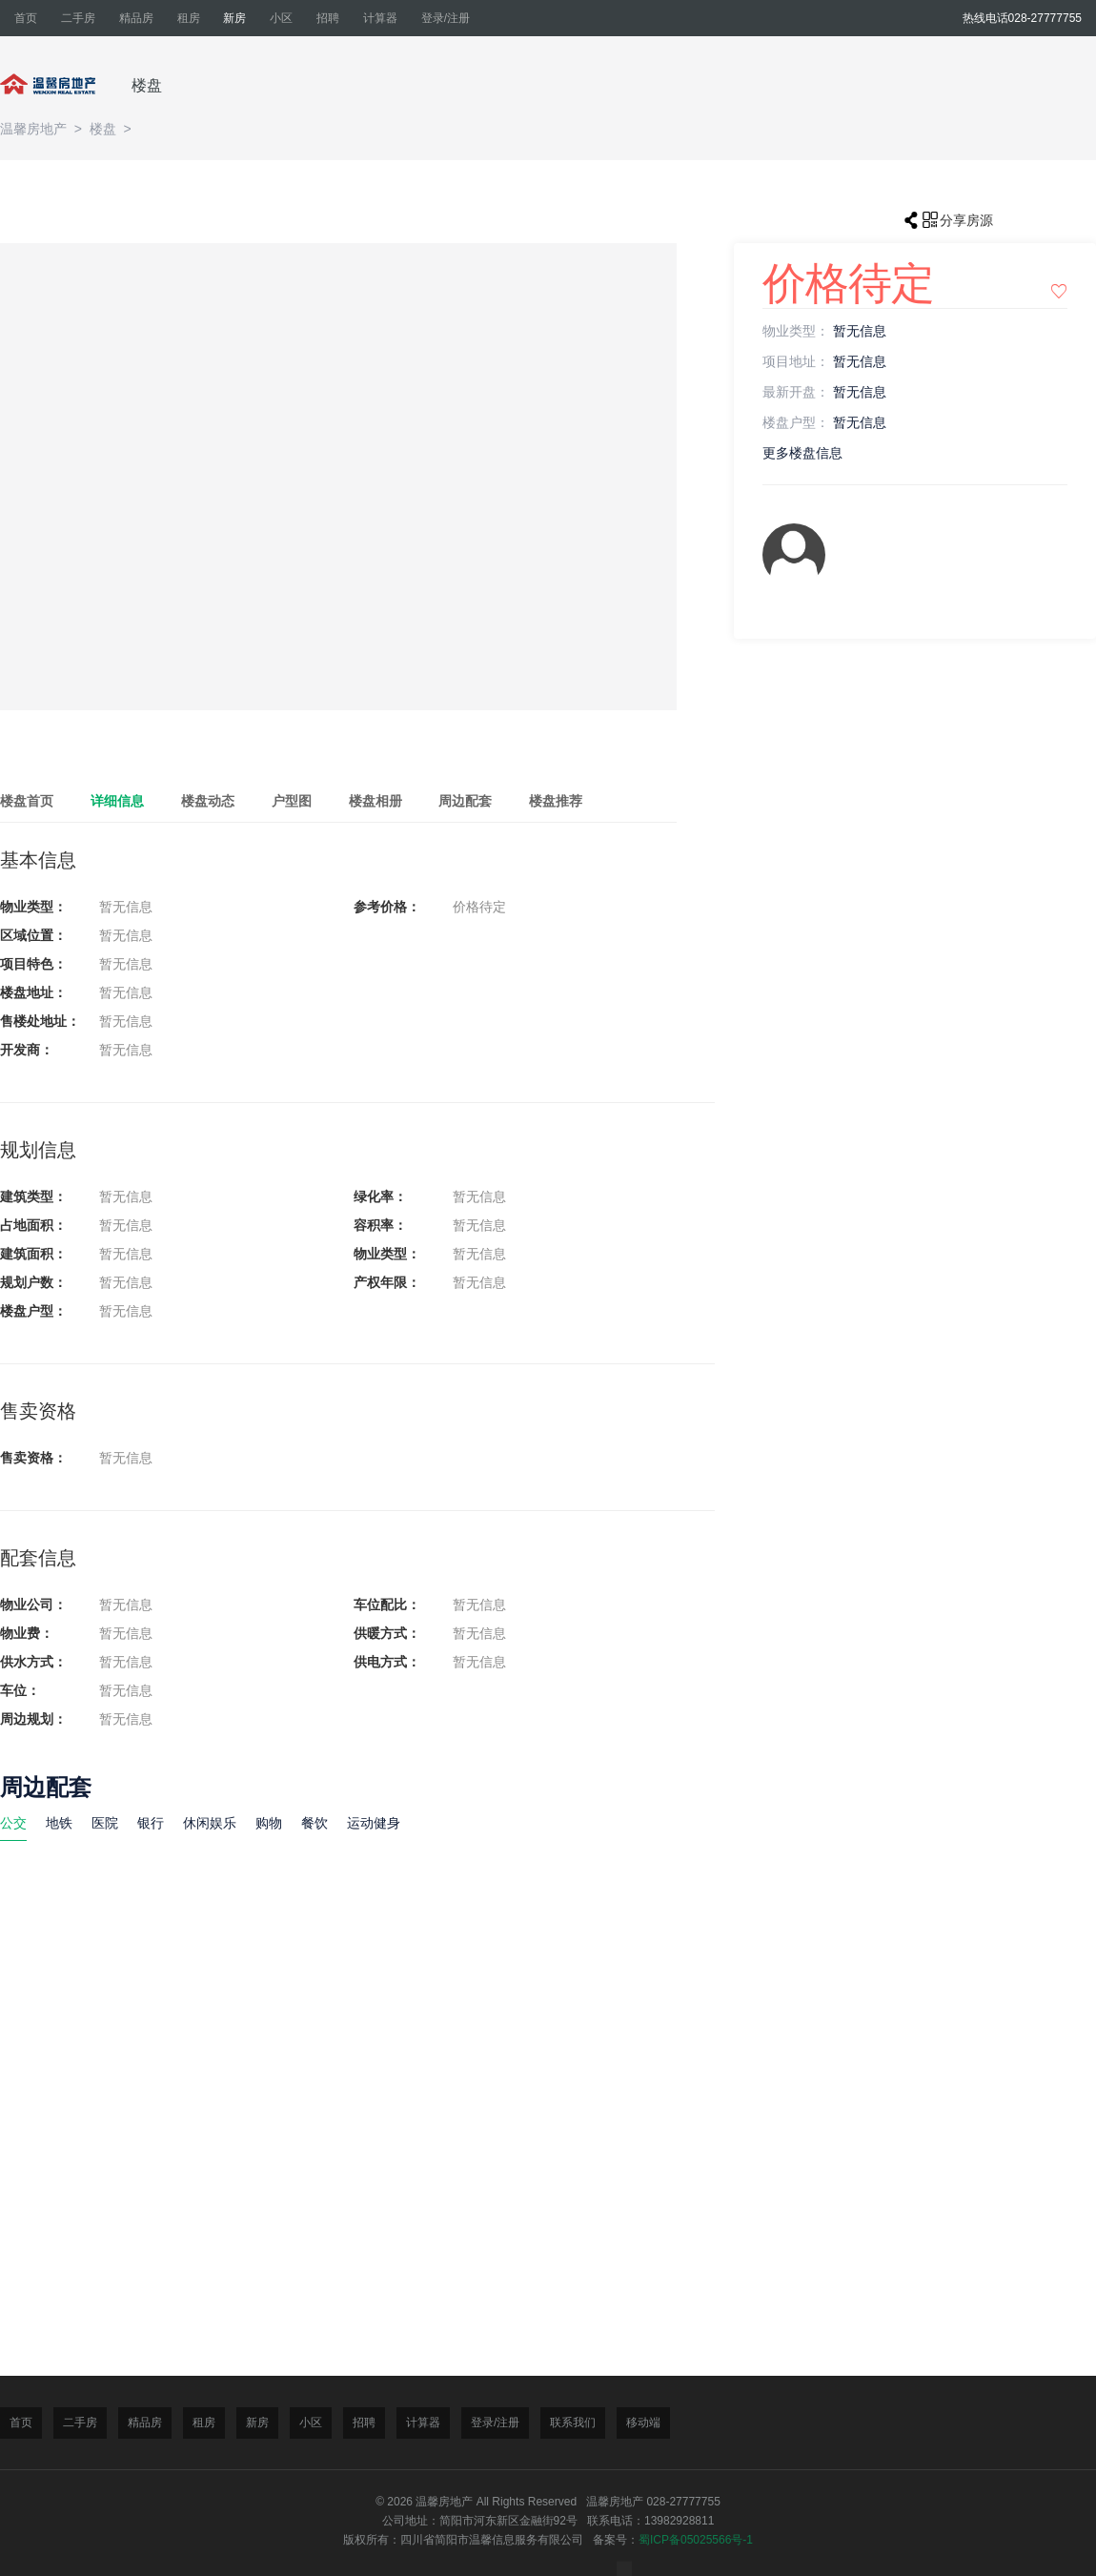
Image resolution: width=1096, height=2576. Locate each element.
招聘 (327, 18)
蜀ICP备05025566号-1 (696, 2539)
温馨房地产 (35, 128)
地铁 (59, 1822)
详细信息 (117, 800)
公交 (13, 1822)
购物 (268, 1822)
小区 (281, 18)
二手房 (78, 18)
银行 (150, 1822)
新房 (234, 18)
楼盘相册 (375, 800)
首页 (25, 18)
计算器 (380, 18)
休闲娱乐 (209, 1822)
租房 (188, 18)
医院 (104, 1822)
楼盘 (147, 85)
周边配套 (465, 800)
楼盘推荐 (555, 800)
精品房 (136, 18)
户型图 (292, 800)
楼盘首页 (26, 800)
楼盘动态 (207, 800)
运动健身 (373, 1822)
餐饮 (314, 1822)
